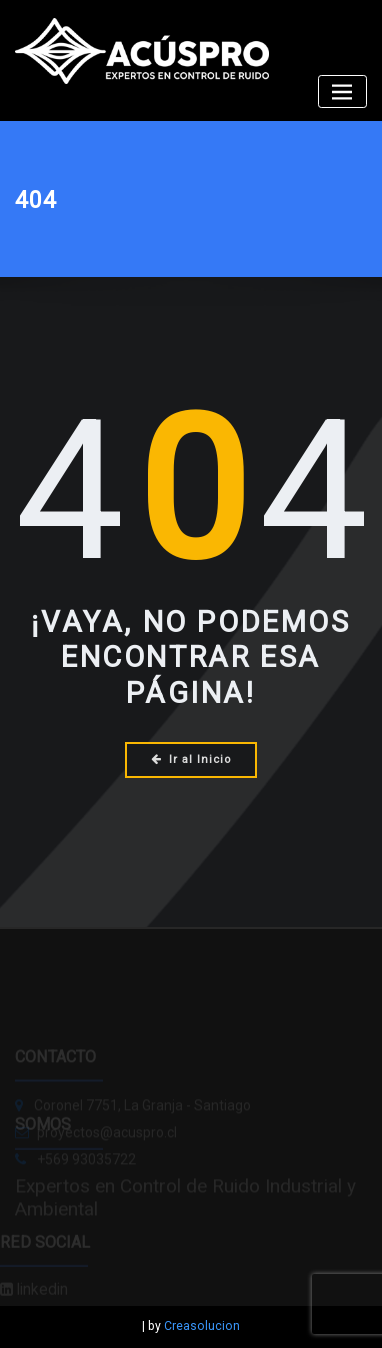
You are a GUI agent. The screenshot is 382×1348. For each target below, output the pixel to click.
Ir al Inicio (191, 759)
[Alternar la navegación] (342, 91)
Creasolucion (202, 1326)
